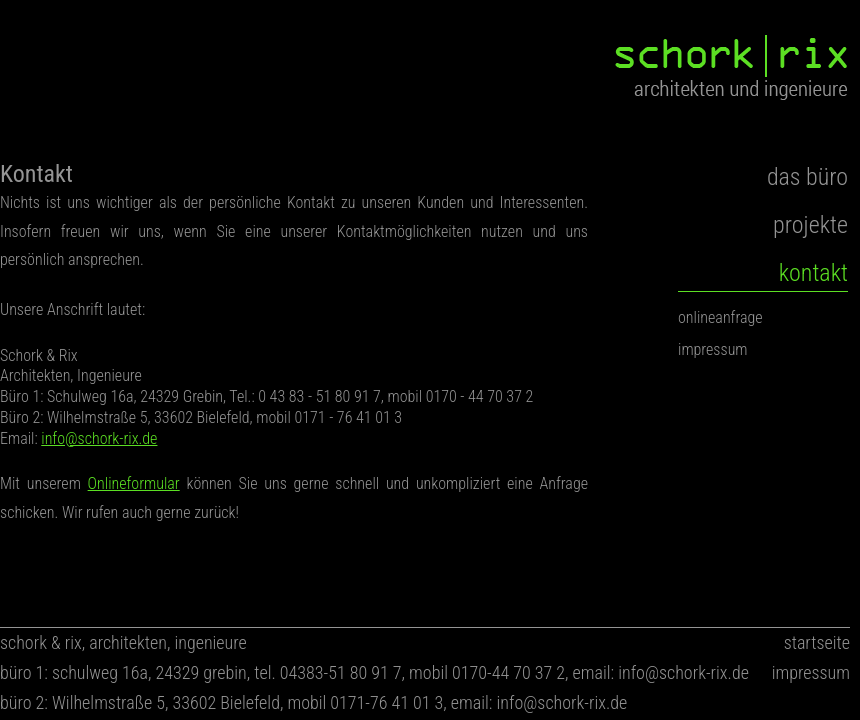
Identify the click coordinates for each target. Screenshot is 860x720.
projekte (810, 225)
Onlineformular (134, 483)
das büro (807, 177)
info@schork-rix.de (99, 438)
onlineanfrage (720, 317)
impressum (713, 349)
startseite (817, 642)
